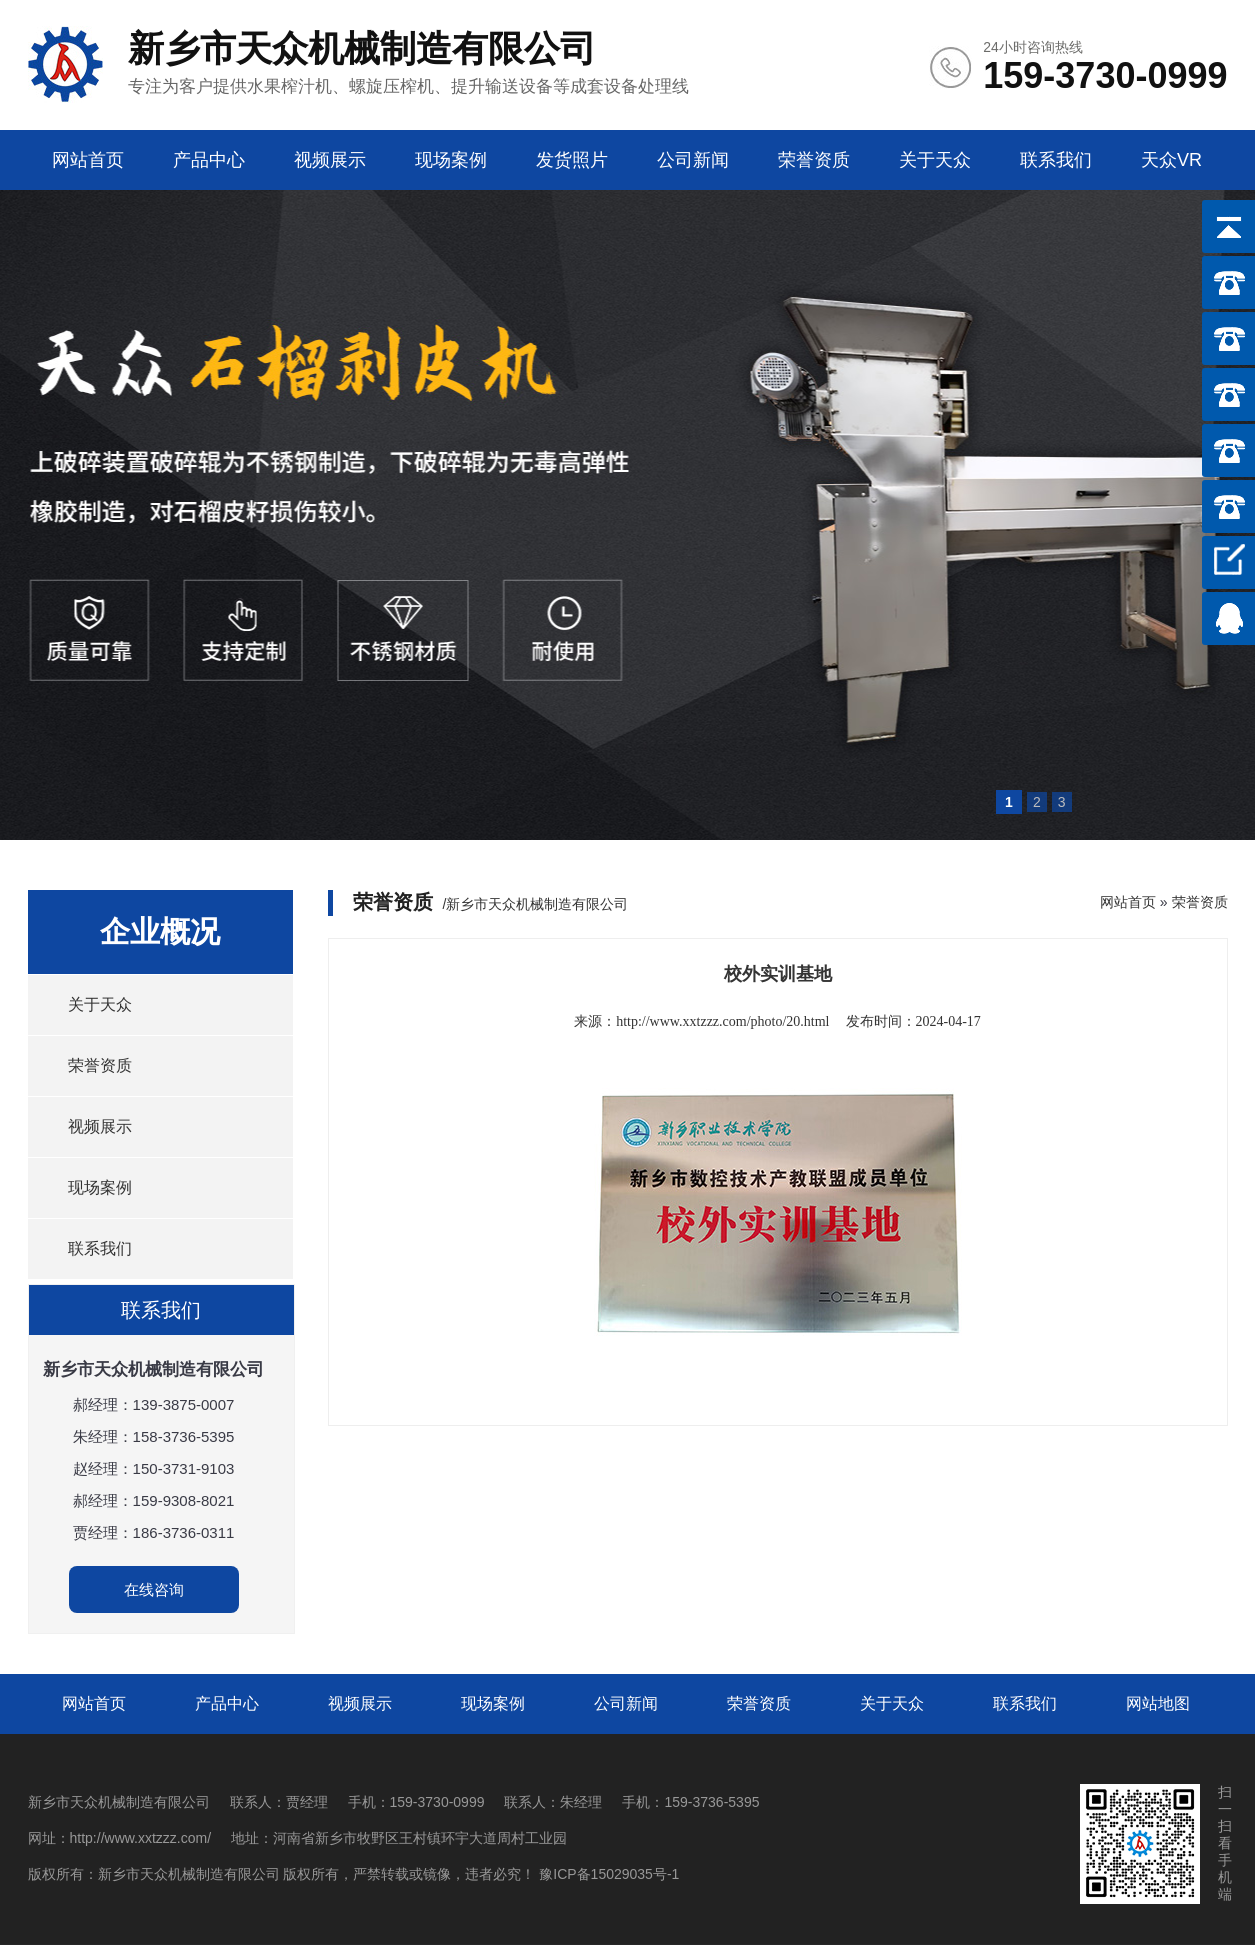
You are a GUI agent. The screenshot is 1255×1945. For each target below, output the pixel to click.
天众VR (1171, 160)
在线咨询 (154, 1589)
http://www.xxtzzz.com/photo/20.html (722, 1021)
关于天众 (935, 160)
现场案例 (451, 160)
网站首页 (88, 160)
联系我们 (1056, 160)
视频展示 (330, 160)
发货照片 (572, 160)
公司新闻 (693, 160)
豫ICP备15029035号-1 (609, 1874)
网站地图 (1158, 1703)
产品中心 (209, 160)
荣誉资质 (814, 160)
